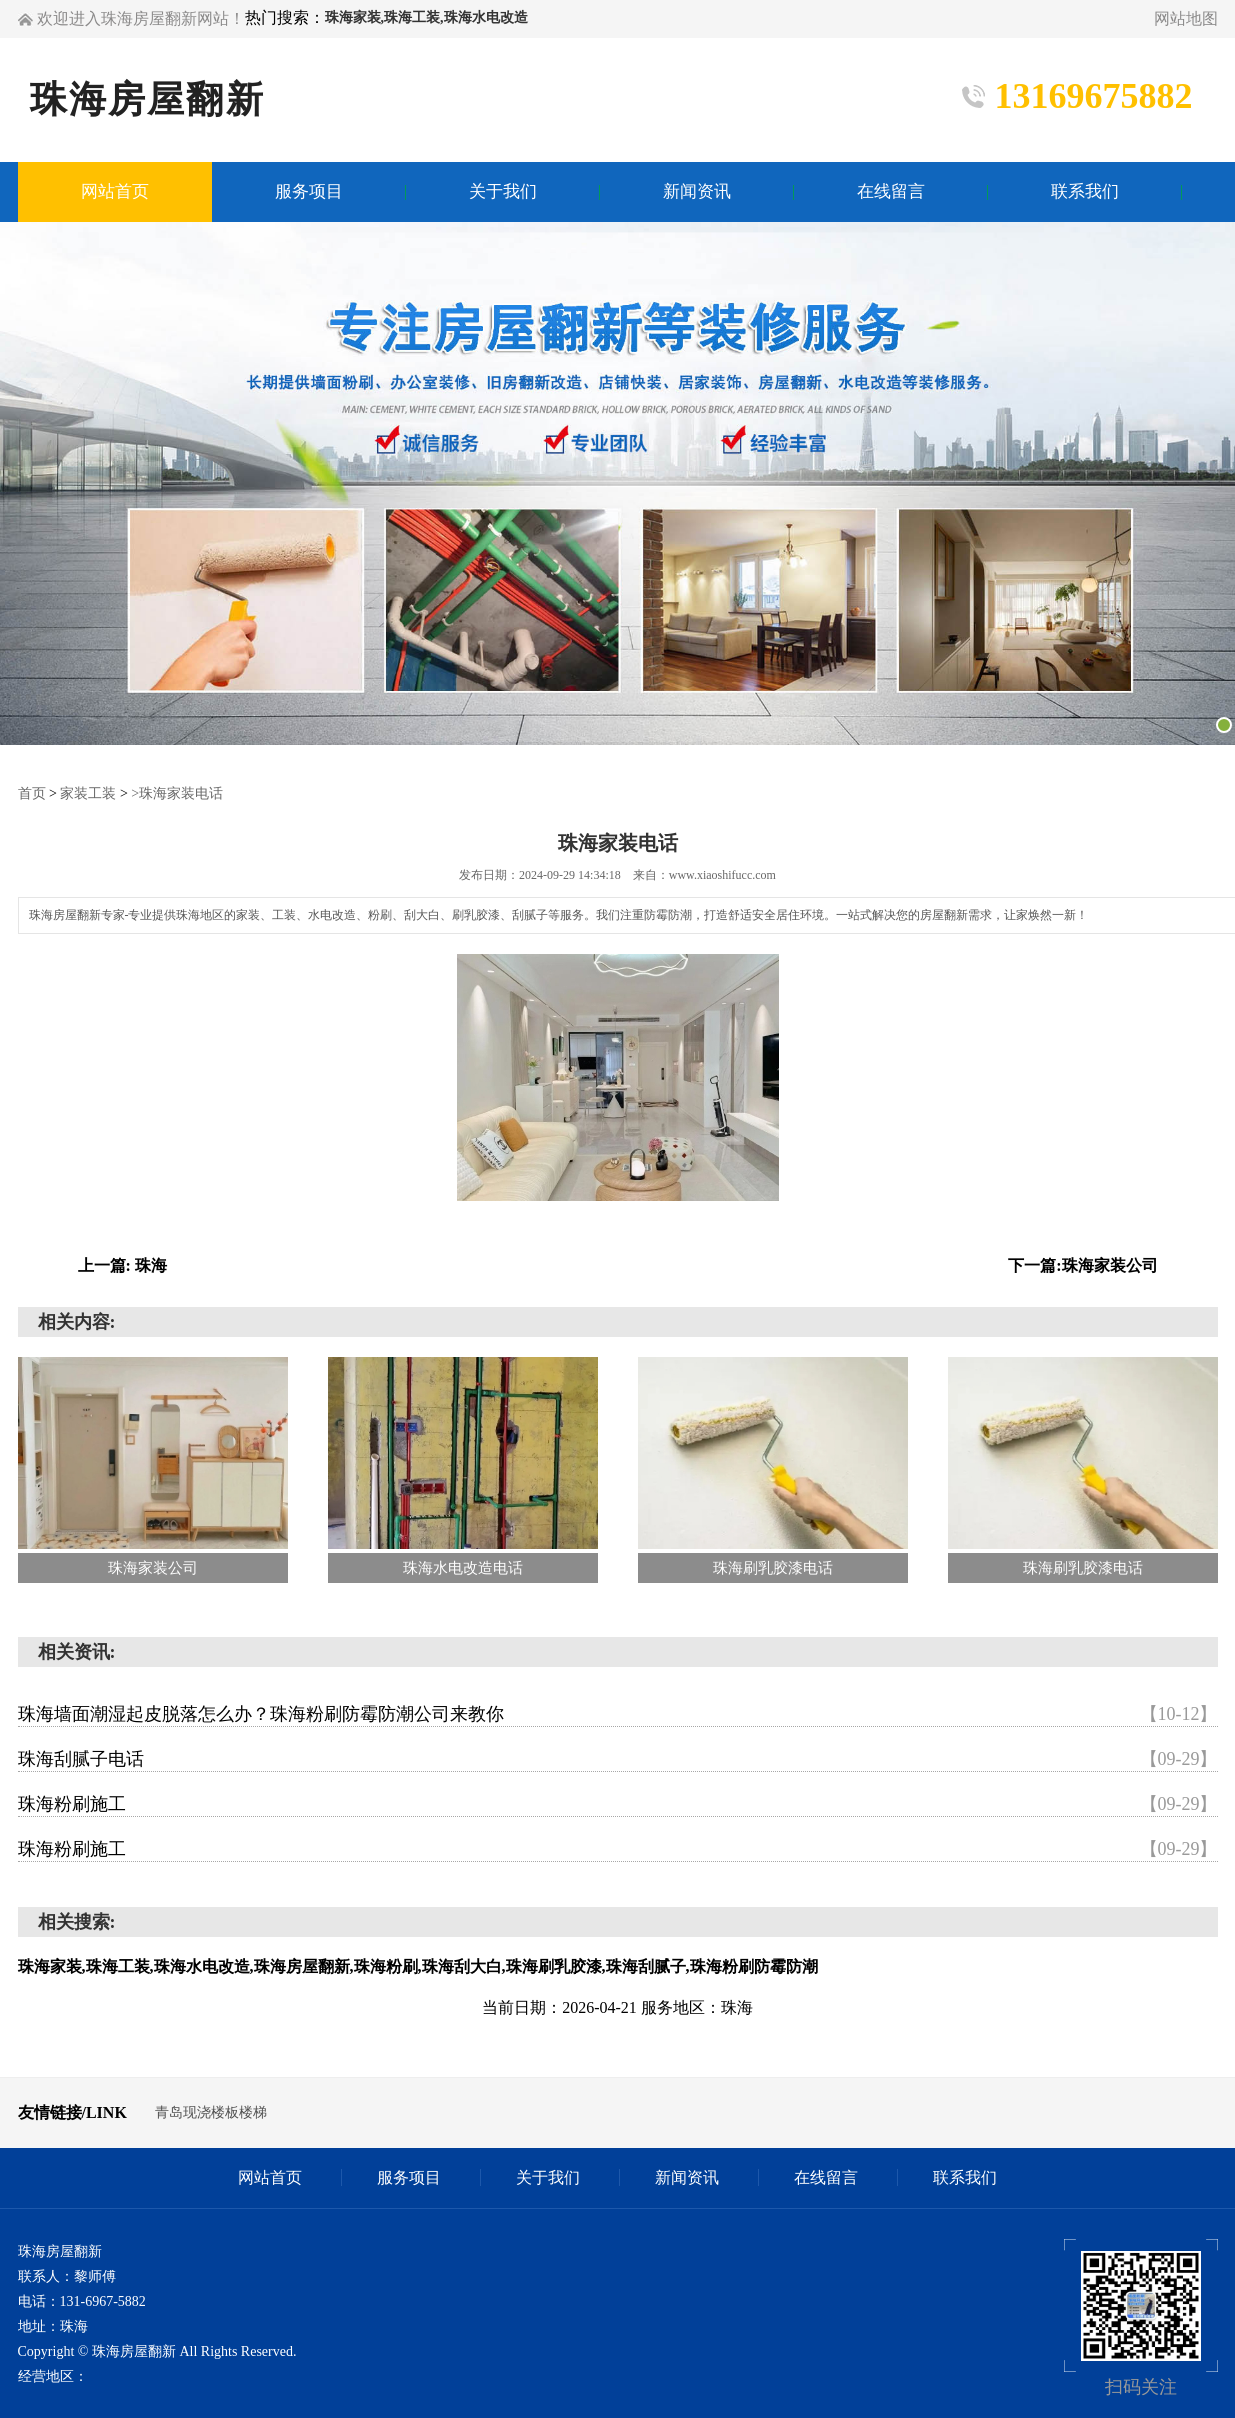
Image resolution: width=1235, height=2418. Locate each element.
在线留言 (826, 2177)
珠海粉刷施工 (618, 1804)
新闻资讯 (687, 2177)
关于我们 (548, 2177)
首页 (32, 793)
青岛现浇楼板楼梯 (211, 2112)
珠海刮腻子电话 (618, 1759)
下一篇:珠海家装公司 (1082, 1265)
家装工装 (88, 793)
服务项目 (409, 2177)
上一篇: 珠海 (122, 1265)
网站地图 (1186, 18)
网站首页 (270, 2177)
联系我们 (965, 2177)
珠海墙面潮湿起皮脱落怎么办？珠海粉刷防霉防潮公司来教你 (618, 1714)
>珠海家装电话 (177, 793)
